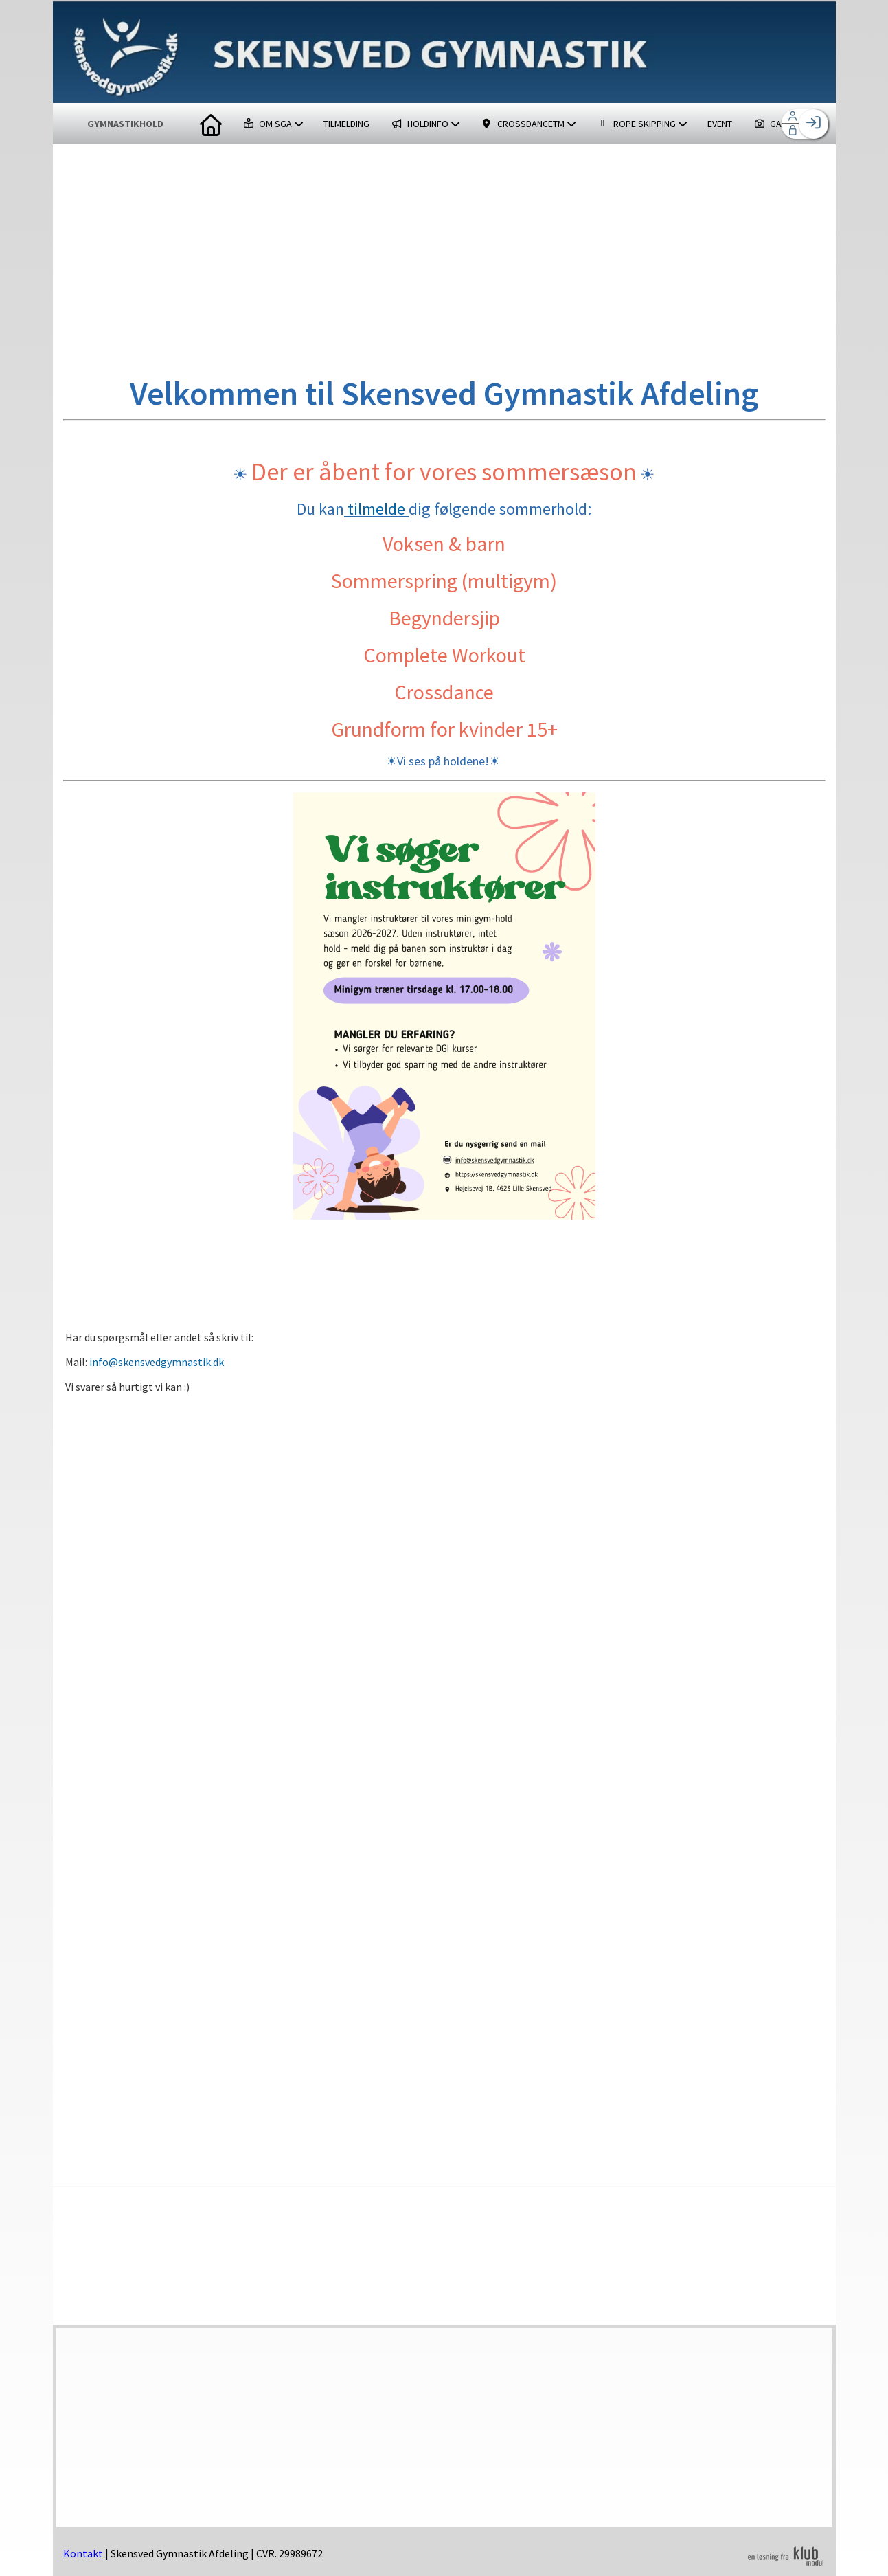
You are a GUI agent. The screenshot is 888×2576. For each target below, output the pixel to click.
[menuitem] (210, 123)
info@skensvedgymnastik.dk (156, 1362)
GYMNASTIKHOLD (125, 123)
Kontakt (83, 2553)
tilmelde (376, 508)
